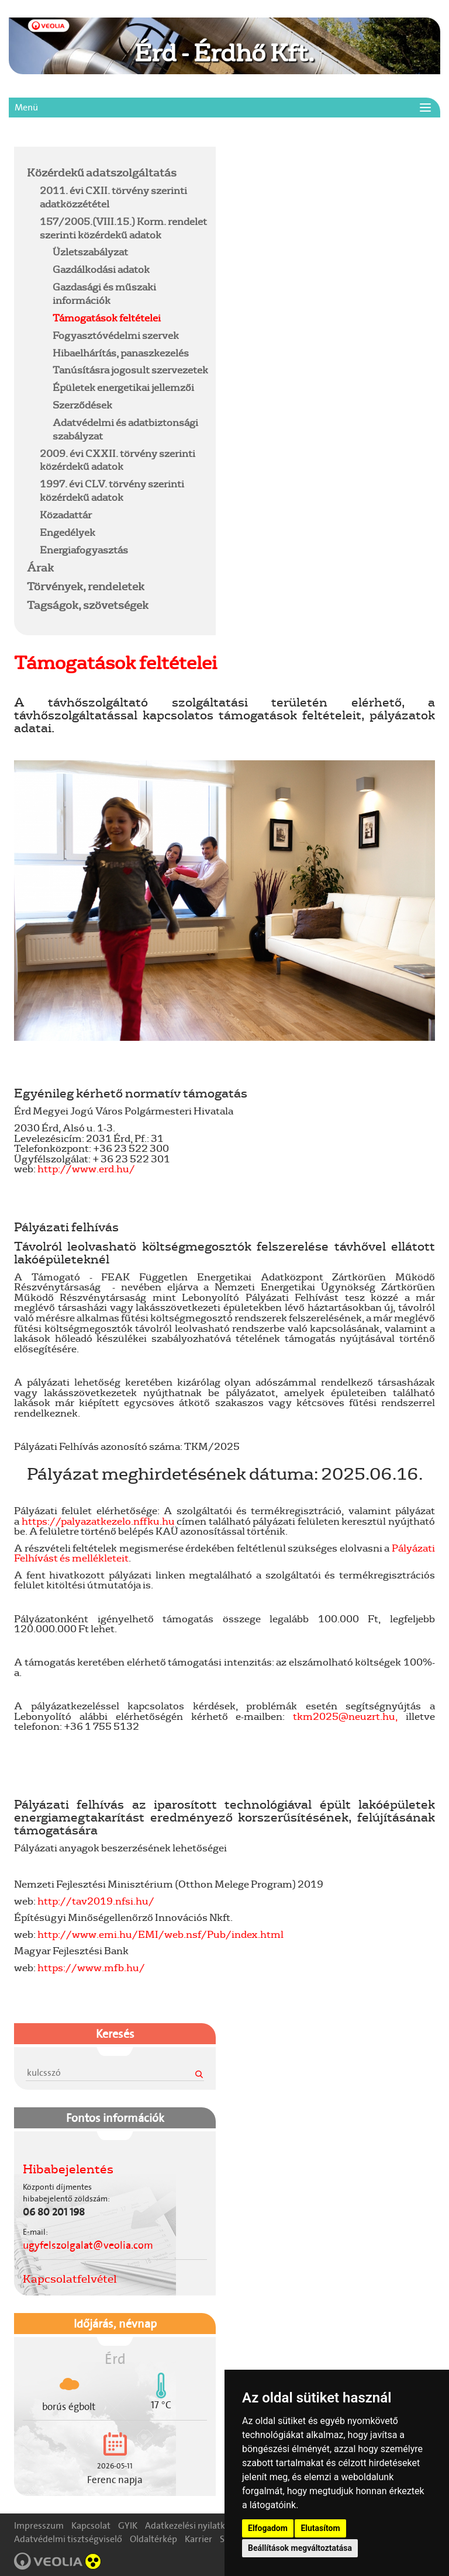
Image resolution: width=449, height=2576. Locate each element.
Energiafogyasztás (84, 549)
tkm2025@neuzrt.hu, (341, 1716)
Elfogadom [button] (268, 2528)
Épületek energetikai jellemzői (123, 387)
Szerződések (82, 404)
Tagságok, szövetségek (87, 605)
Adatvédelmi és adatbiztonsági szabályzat (125, 429)
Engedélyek (67, 532)
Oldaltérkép (153, 2539)
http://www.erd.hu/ (86, 1168)
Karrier (198, 2539)
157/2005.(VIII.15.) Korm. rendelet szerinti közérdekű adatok (123, 228)
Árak (40, 567)
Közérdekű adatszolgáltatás (102, 172)
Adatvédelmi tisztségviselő (68, 2539)
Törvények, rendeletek (85, 586)
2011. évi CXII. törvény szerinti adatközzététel (113, 197)
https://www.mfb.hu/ (91, 1967)
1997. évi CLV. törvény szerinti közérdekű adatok (112, 490)
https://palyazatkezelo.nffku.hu (98, 1521)
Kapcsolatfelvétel (70, 2278)
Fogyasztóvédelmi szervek (116, 335)
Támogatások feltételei (107, 317)
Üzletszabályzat (90, 251)
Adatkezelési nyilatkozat (194, 2525)
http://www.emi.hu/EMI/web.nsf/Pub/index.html (160, 1934)
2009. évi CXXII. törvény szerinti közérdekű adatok (117, 460)
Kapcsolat (90, 2525)
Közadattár (66, 514)
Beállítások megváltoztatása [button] (300, 2548)
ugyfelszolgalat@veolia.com (88, 2245)
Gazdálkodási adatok (101, 269)
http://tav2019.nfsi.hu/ (95, 1900)
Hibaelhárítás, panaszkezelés (121, 352)
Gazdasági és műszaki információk (104, 293)
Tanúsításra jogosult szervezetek (130, 369)
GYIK (127, 2525)
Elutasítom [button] (320, 2528)
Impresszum (39, 2525)
